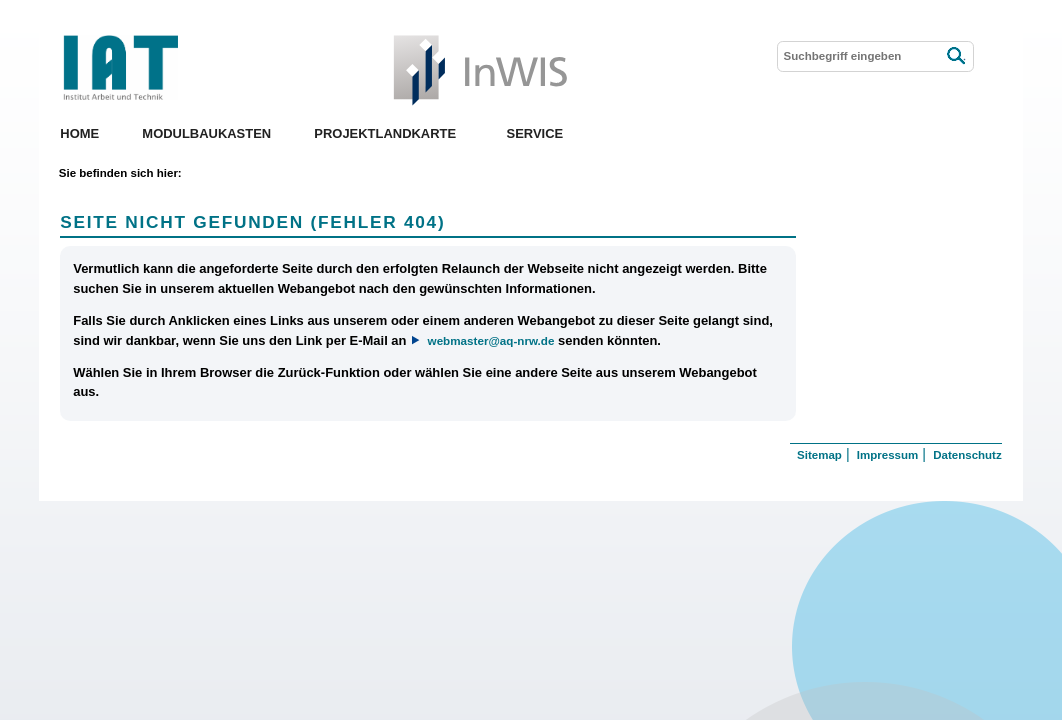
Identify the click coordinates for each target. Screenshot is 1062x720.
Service (535, 133)
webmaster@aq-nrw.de (491, 340)
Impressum (887, 455)
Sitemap (819, 455)
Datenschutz (967, 455)
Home (79, 133)
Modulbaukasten (206, 133)
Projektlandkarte (385, 133)
